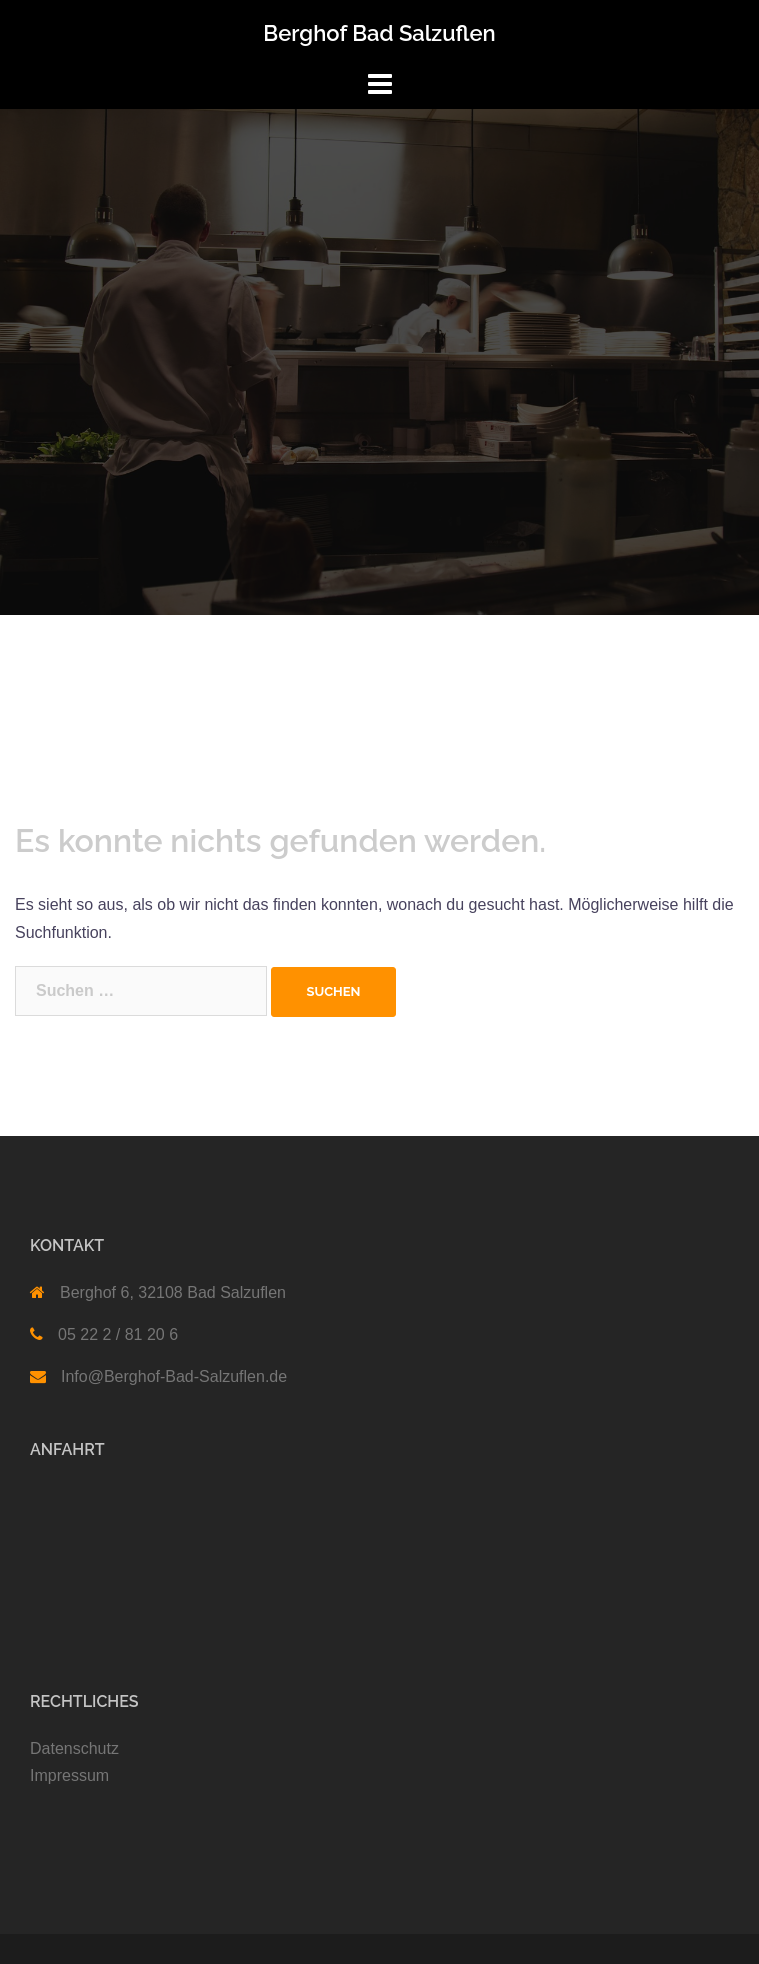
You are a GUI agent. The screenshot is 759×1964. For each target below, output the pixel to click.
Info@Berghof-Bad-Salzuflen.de (174, 1376)
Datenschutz (74, 1748)
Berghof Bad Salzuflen (379, 33)
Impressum (69, 1775)
